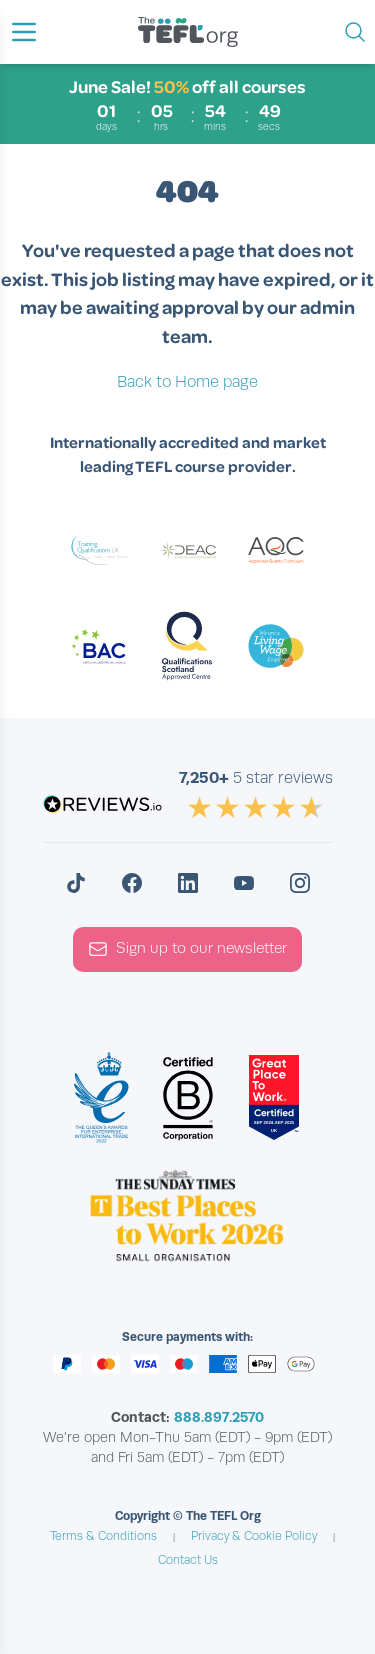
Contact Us (188, 1560)
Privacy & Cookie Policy (254, 1536)
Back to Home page (187, 382)
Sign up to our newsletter (187, 949)
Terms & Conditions (103, 1536)
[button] (24, 32)
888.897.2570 (219, 1417)
